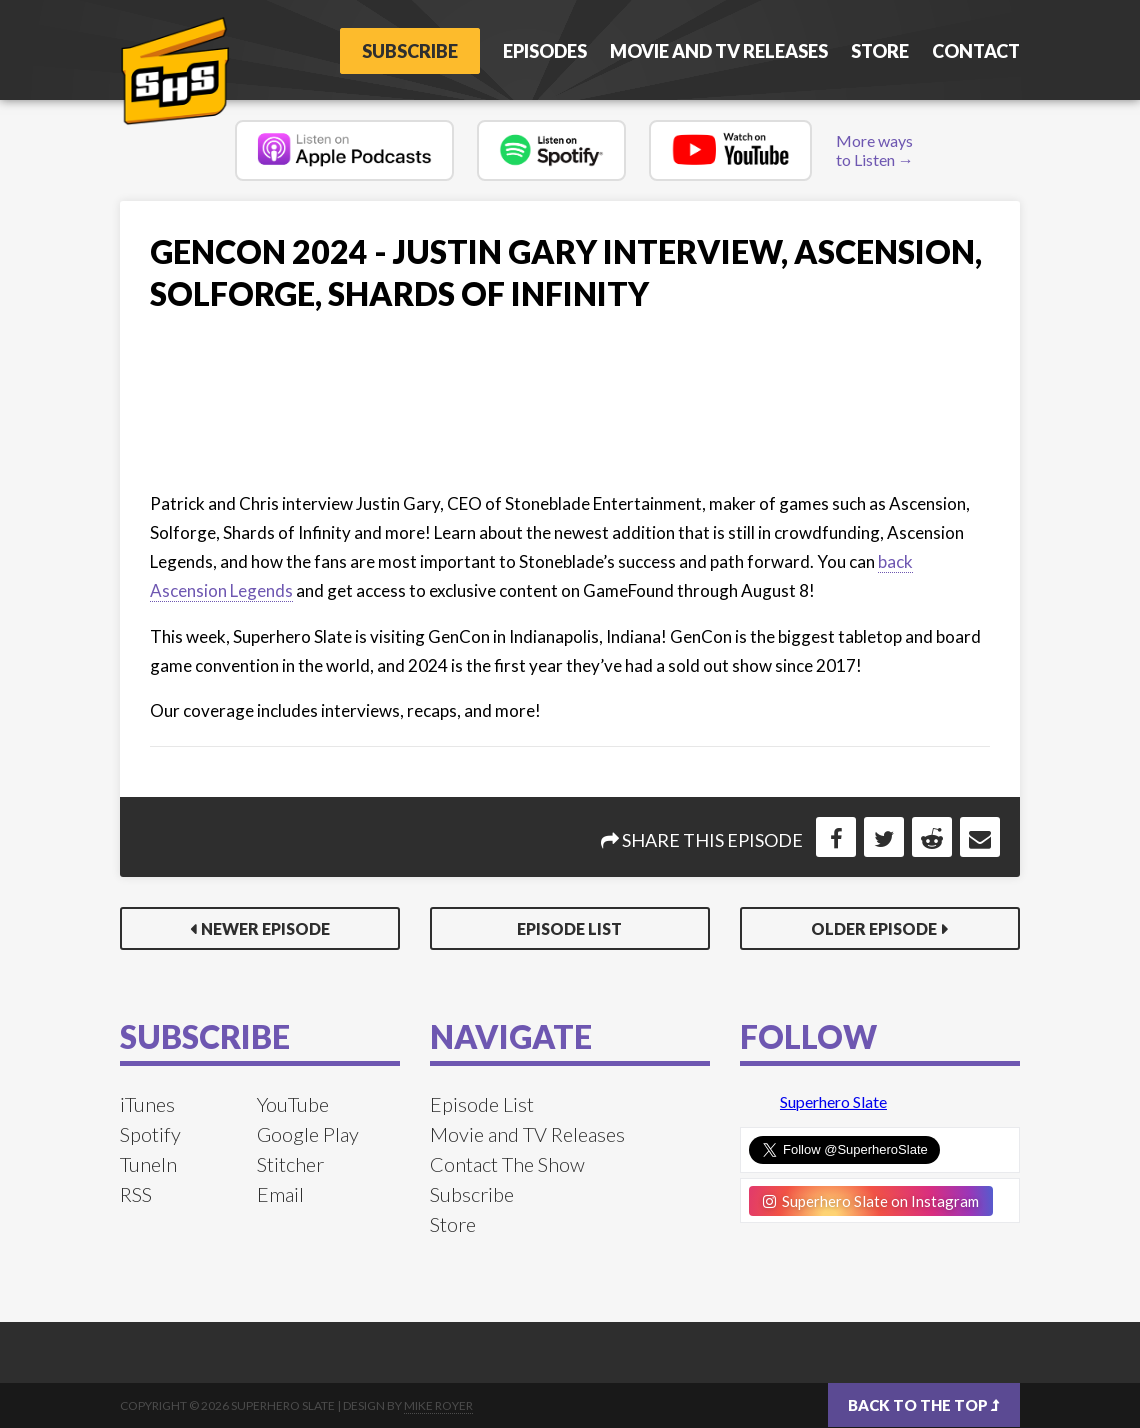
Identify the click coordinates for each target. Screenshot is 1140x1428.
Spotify (150, 1134)
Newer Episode (265, 928)
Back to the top (924, 1405)
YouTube (293, 1104)
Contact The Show (507, 1164)
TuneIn (148, 1164)
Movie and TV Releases (719, 51)
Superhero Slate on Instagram (871, 1201)
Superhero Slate (833, 1101)
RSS (136, 1194)
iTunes (147, 1104)
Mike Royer (438, 1405)
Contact (976, 51)
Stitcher (290, 1164)
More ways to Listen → (875, 150)
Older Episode (874, 928)
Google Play (308, 1134)
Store (880, 51)
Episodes (545, 51)
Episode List (569, 928)
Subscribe (410, 51)
